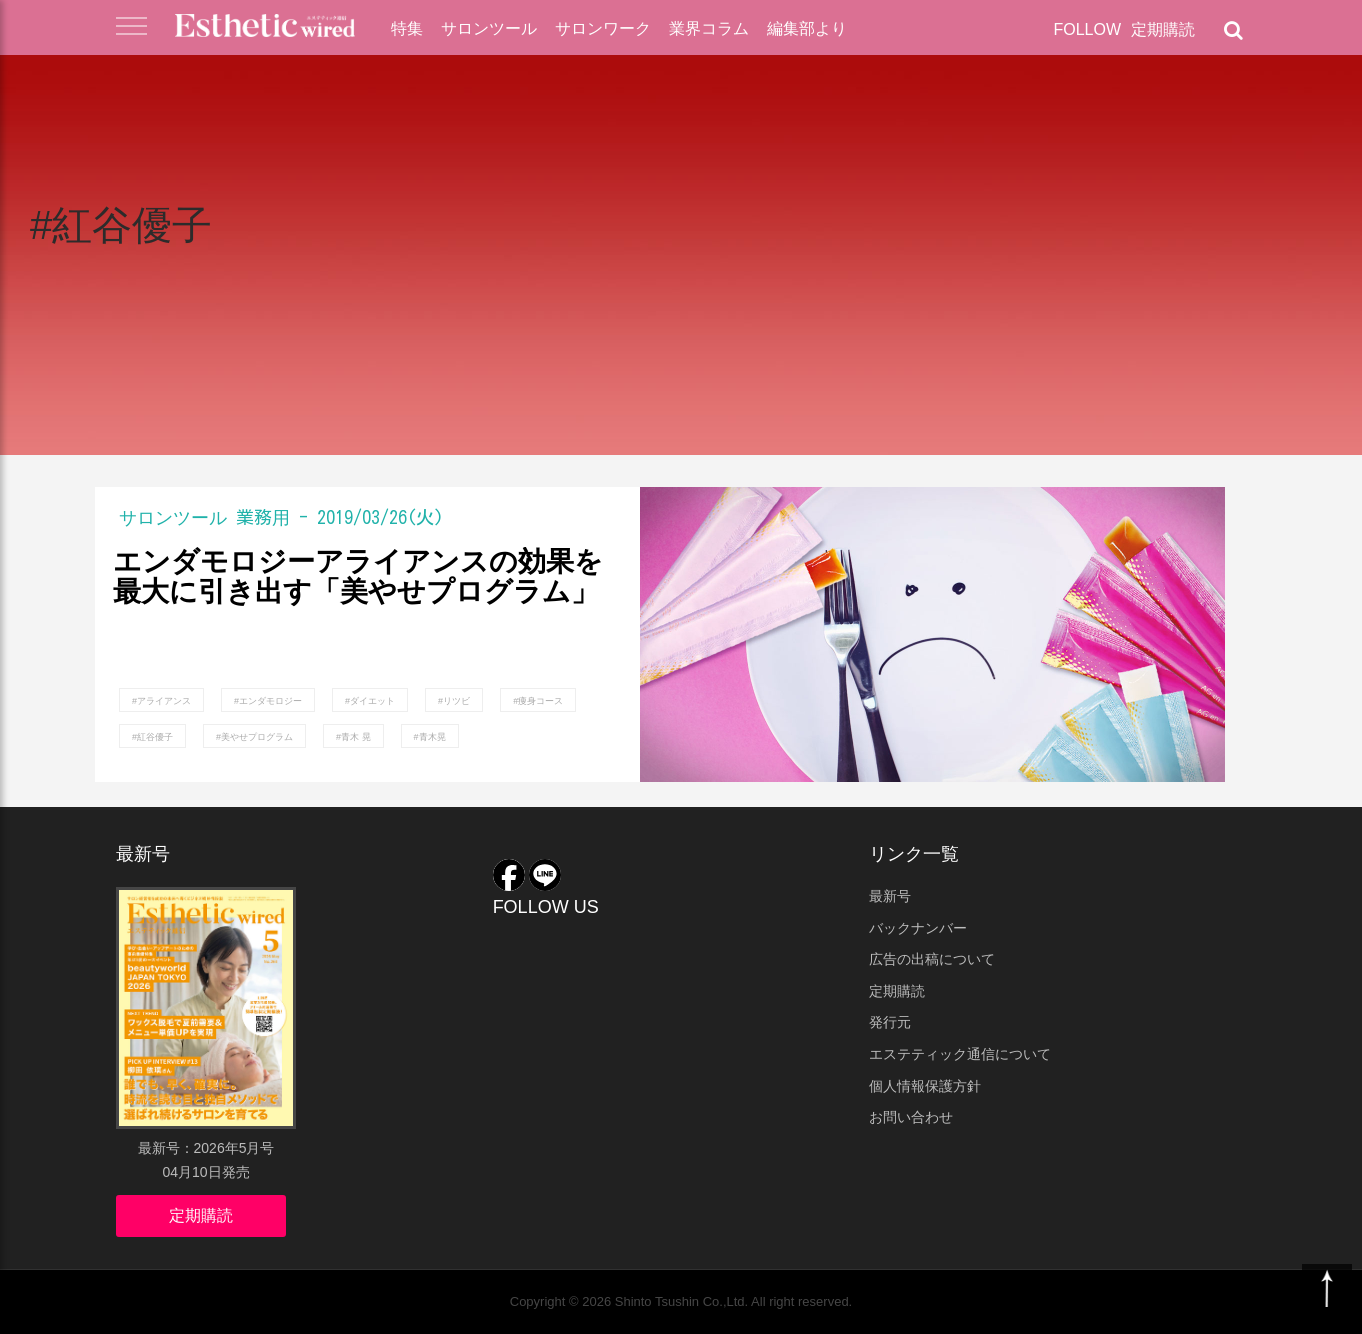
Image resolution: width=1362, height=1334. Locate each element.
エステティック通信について (960, 1054)
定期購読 (1163, 29)
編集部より (807, 28)
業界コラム (709, 28)
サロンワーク (603, 28)
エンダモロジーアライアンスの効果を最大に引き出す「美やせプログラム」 (358, 577)
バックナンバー (918, 928)
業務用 (263, 517)
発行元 (890, 1022)
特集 (407, 28)
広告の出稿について (932, 959)
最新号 (890, 896)
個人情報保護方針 (925, 1086)
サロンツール (489, 28)
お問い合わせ (911, 1117)
